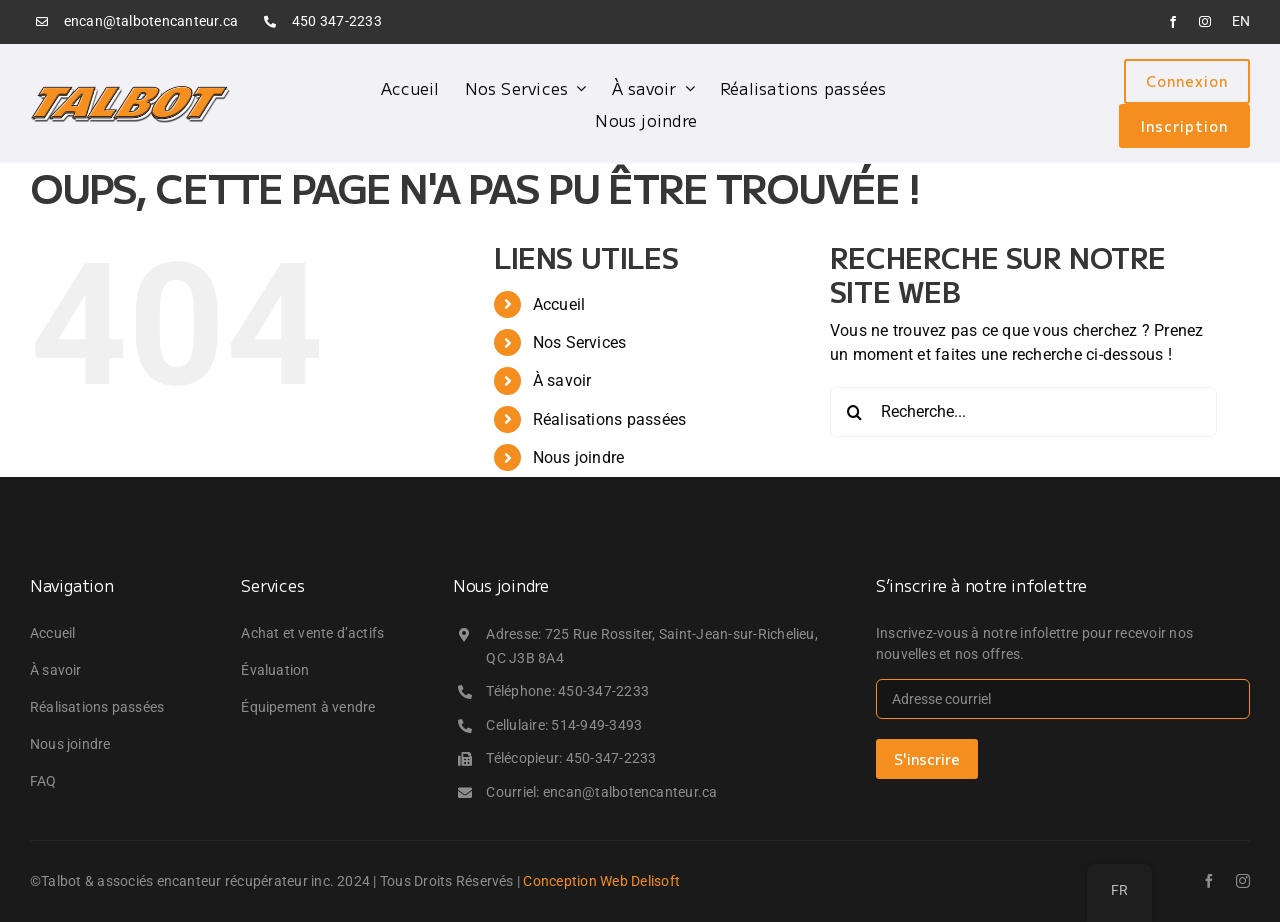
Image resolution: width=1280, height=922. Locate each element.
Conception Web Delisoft (601, 881)
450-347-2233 (603, 691)
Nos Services (580, 342)
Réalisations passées (610, 419)
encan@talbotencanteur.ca (151, 21)
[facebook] (1173, 22)
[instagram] (1205, 22)
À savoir (562, 380)
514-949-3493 (596, 725)
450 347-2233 (337, 21)
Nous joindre (579, 457)
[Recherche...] (1023, 412)
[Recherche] (855, 412)
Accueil (559, 304)
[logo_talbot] (130, 91)
